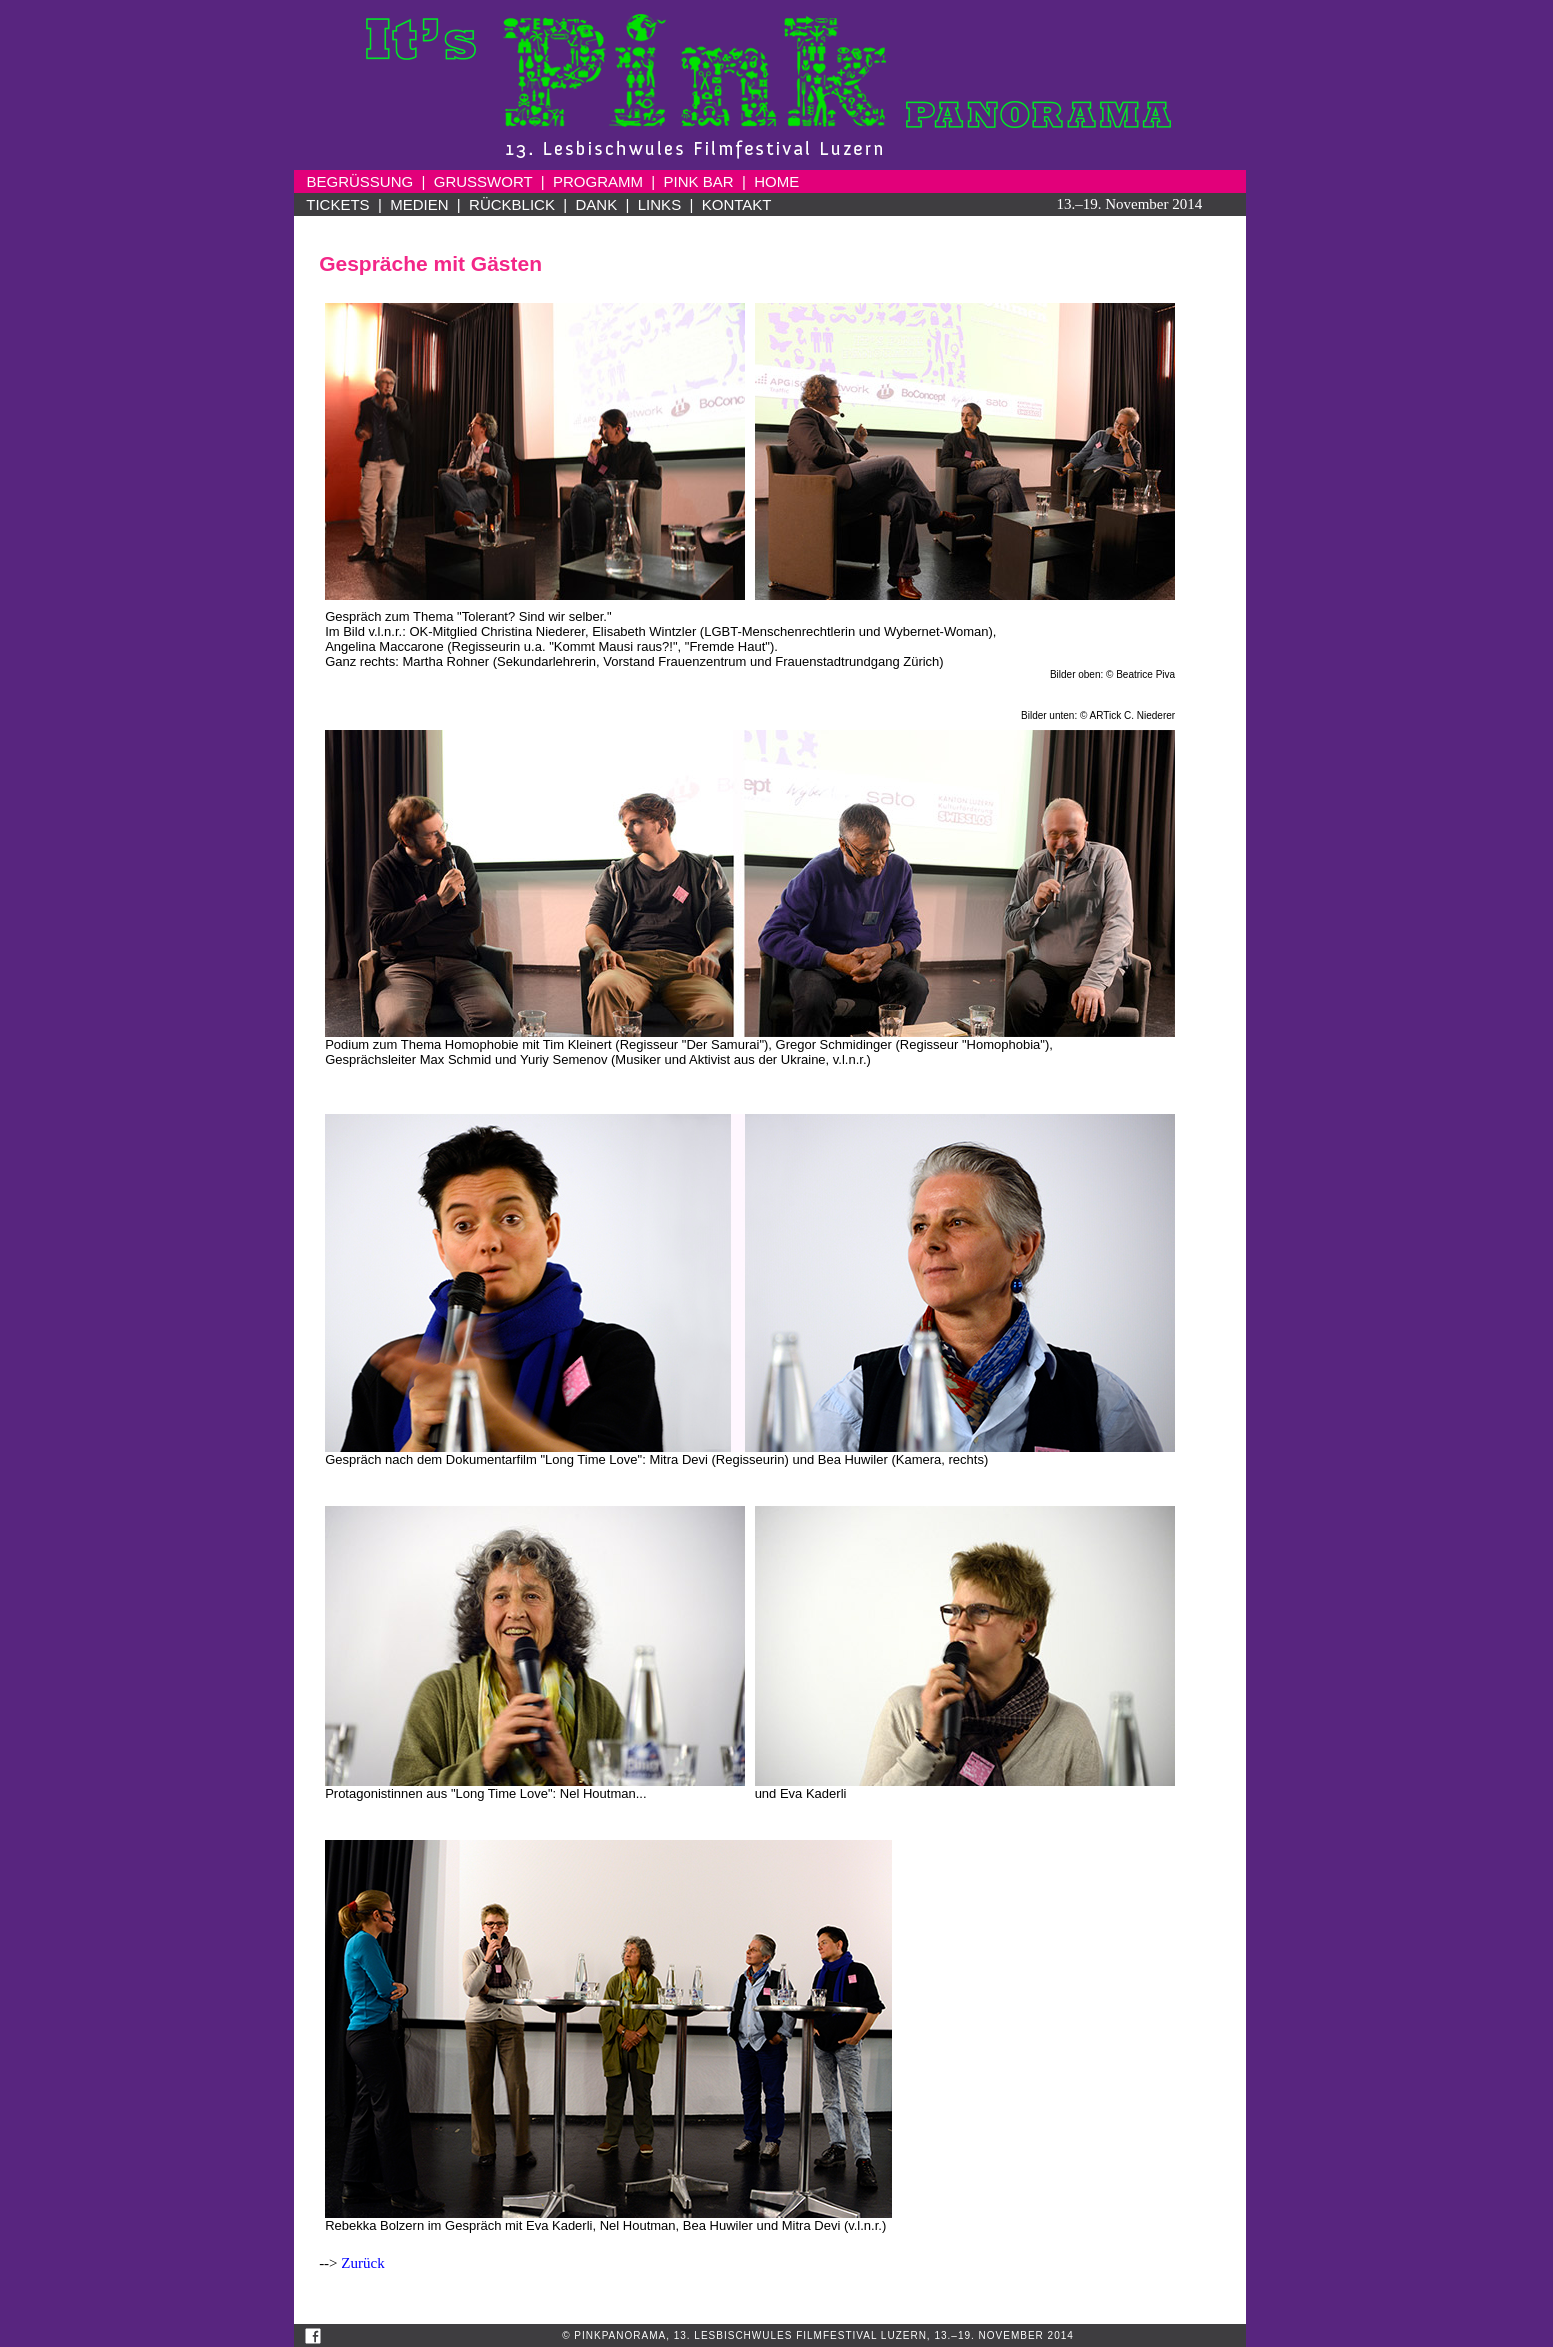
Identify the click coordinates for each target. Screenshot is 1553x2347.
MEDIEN (419, 204)
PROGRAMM (598, 181)
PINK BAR (699, 181)
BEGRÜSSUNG (360, 181)
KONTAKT (737, 204)
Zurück (362, 2263)
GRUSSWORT (483, 181)
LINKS (659, 204)
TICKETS (337, 204)
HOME (776, 181)
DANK (597, 204)
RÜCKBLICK (512, 204)
